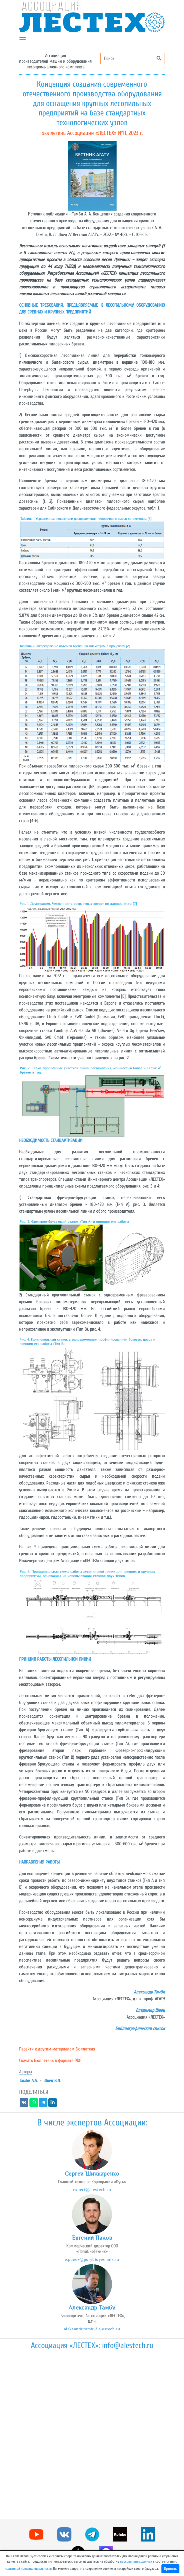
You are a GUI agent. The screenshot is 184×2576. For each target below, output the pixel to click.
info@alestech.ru (127, 2345)
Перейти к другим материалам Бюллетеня (57, 2049)
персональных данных (136, 2561)
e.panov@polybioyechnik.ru (92, 2259)
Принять (170, 2568)
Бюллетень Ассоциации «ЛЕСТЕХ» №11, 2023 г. (92, 133)
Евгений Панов (92, 2238)
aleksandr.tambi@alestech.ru (92, 2328)
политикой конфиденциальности (28, 2569)
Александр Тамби (92, 2307)
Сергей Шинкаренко (92, 2173)
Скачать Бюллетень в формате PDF (50, 2060)
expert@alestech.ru (92, 2189)
